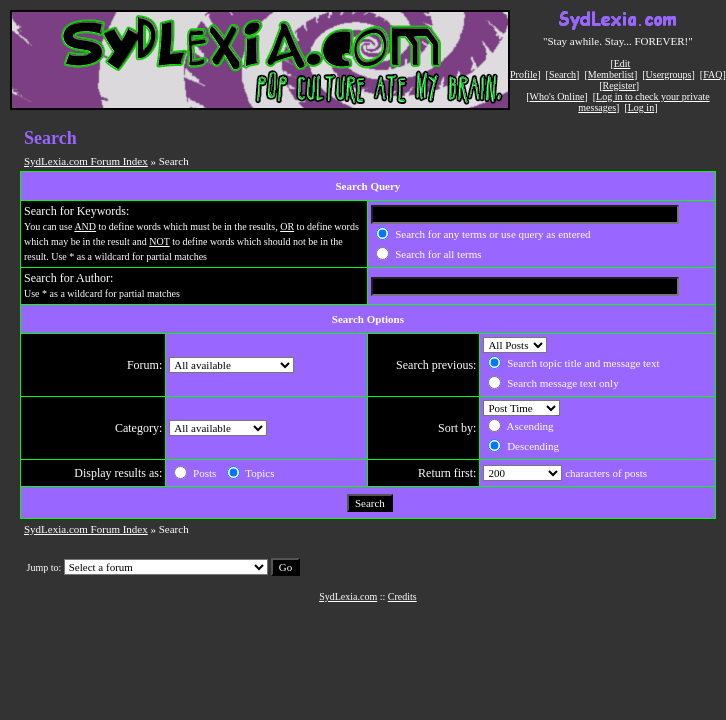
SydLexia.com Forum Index (86, 161)
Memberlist (611, 74)
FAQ (712, 74)
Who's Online (557, 96)
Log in (641, 107)
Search (562, 74)
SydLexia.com (348, 596)
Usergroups (669, 74)
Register (618, 85)
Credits (402, 596)
